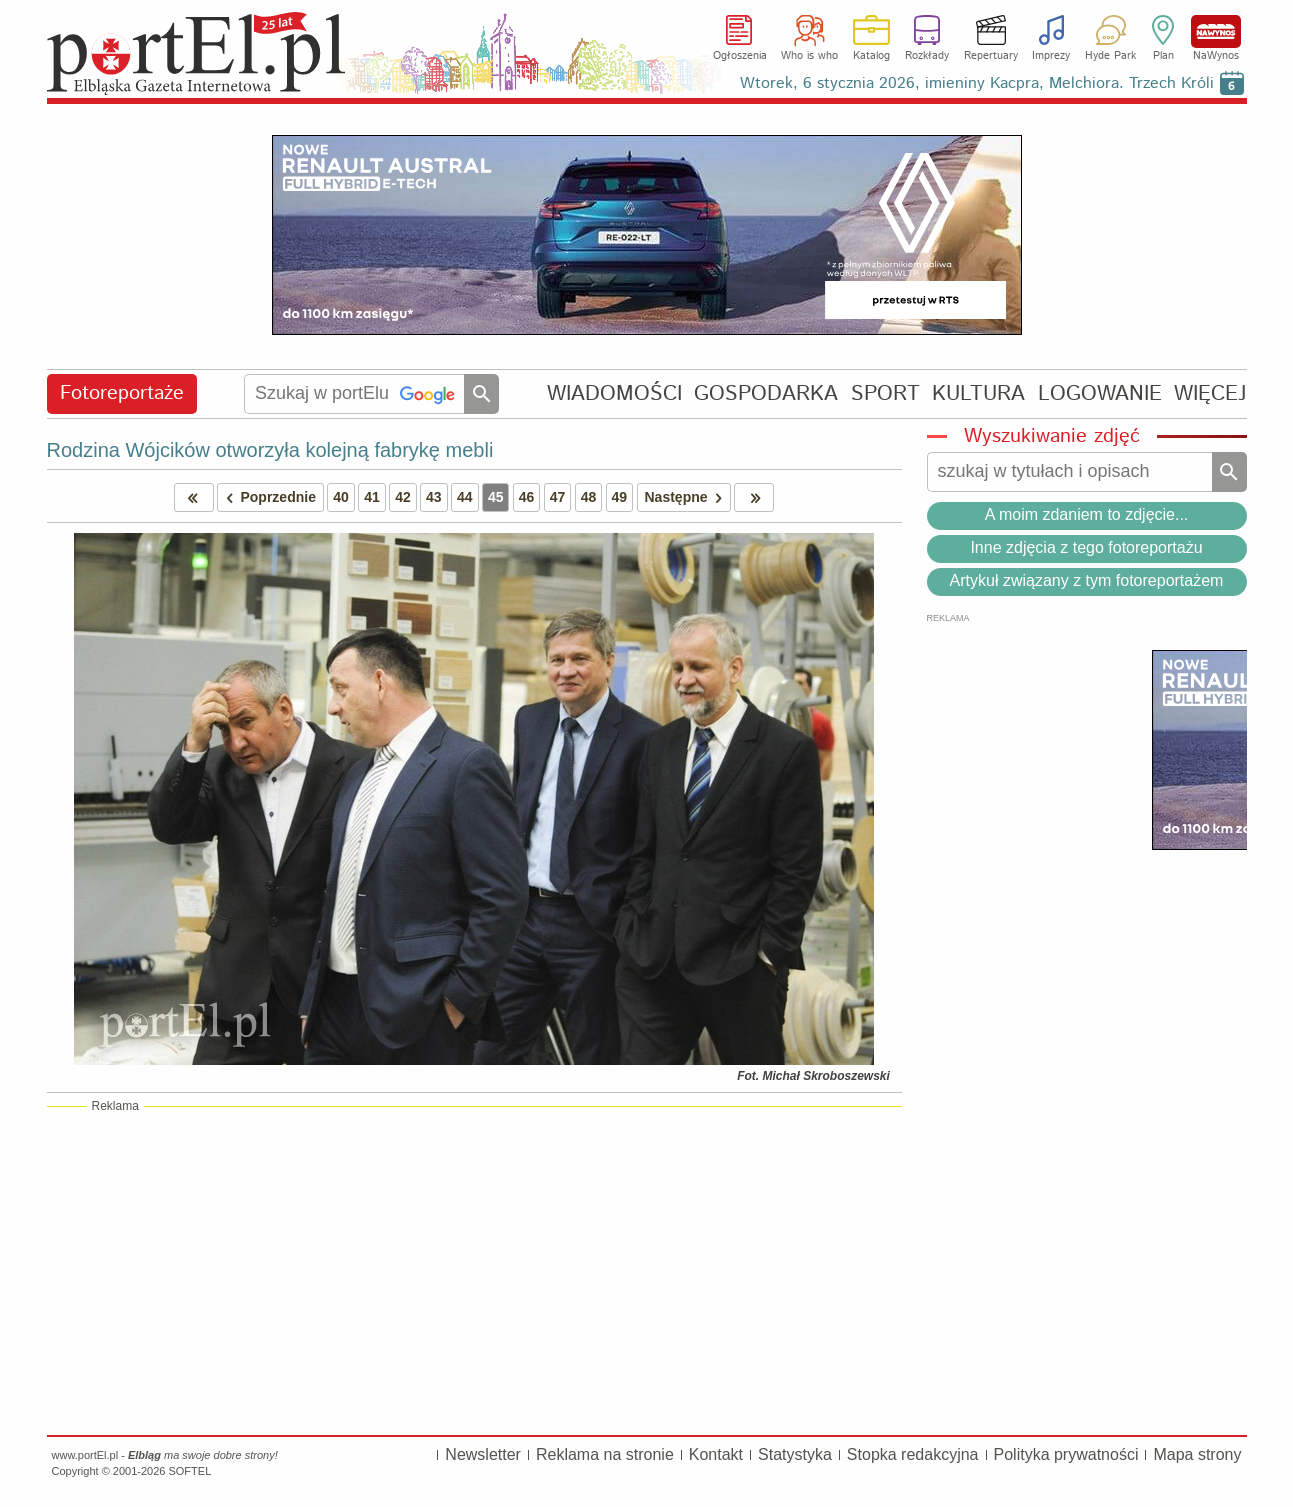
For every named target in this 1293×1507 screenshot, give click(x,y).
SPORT (885, 393)
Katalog (871, 56)
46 (527, 497)
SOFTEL (189, 1471)
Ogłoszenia (740, 56)
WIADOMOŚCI (614, 393)
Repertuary (991, 56)
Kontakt (716, 1454)
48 (589, 497)
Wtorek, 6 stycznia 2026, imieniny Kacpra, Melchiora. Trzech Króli (977, 83)
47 (558, 497)
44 (465, 497)
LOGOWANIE (1100, 393)
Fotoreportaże (122, 393)
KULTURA (978, 393)
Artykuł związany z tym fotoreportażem (1087, 580)
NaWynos (1216, 31)
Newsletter (483, 1454)
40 (341, 497)
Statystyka (795, 1454)
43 (434, 497)
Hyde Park (1110, 56)
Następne (687, 497)
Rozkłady (927, 56)
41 (372, 497)
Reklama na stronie (605, 1454)
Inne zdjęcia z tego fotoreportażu (1086, 547)
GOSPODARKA (766, 393)
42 (403, 497)
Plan (1163, 56)
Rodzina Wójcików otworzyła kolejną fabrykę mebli (270, 450)
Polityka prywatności (1066, 1454)
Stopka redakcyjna (913, 1454)
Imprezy (1051, 56)
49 (620, 497)
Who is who (809, 56)
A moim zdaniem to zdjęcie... (1087, 514)
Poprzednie (267, 497)
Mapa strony (1197, 1454)
